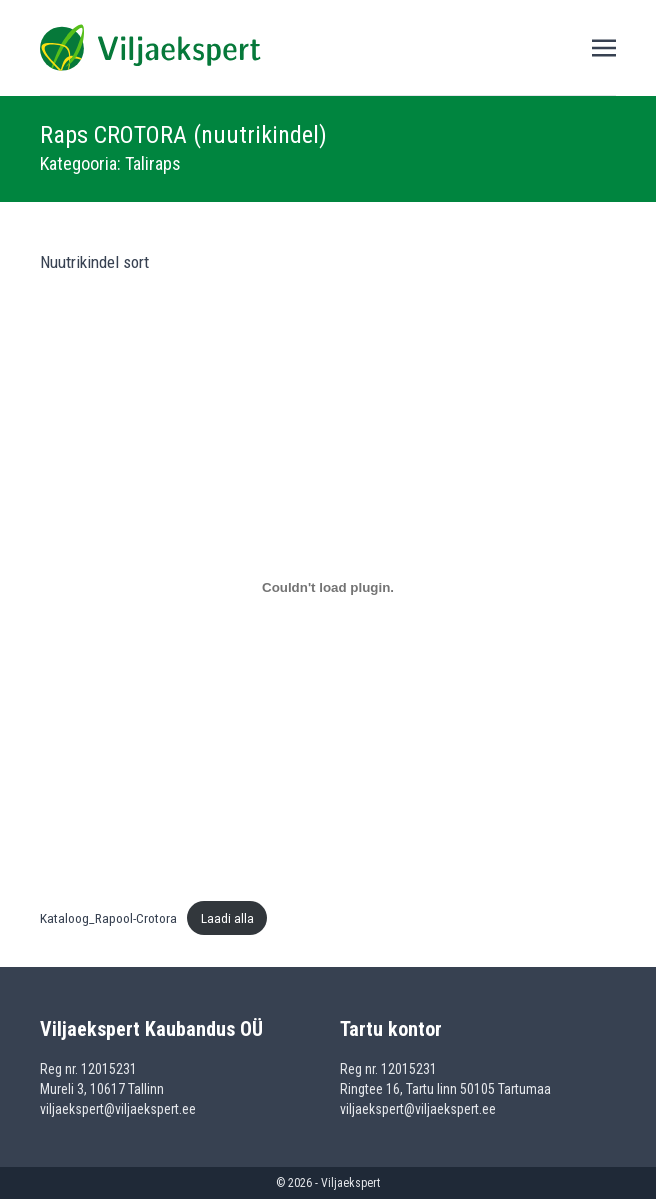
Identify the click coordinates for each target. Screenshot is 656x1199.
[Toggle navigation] (604, 47)
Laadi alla (227, 918)
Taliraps (153, 163)
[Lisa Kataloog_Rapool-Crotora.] (328, 588)
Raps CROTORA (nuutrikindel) (183, 135)
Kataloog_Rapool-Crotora (108, 918)
